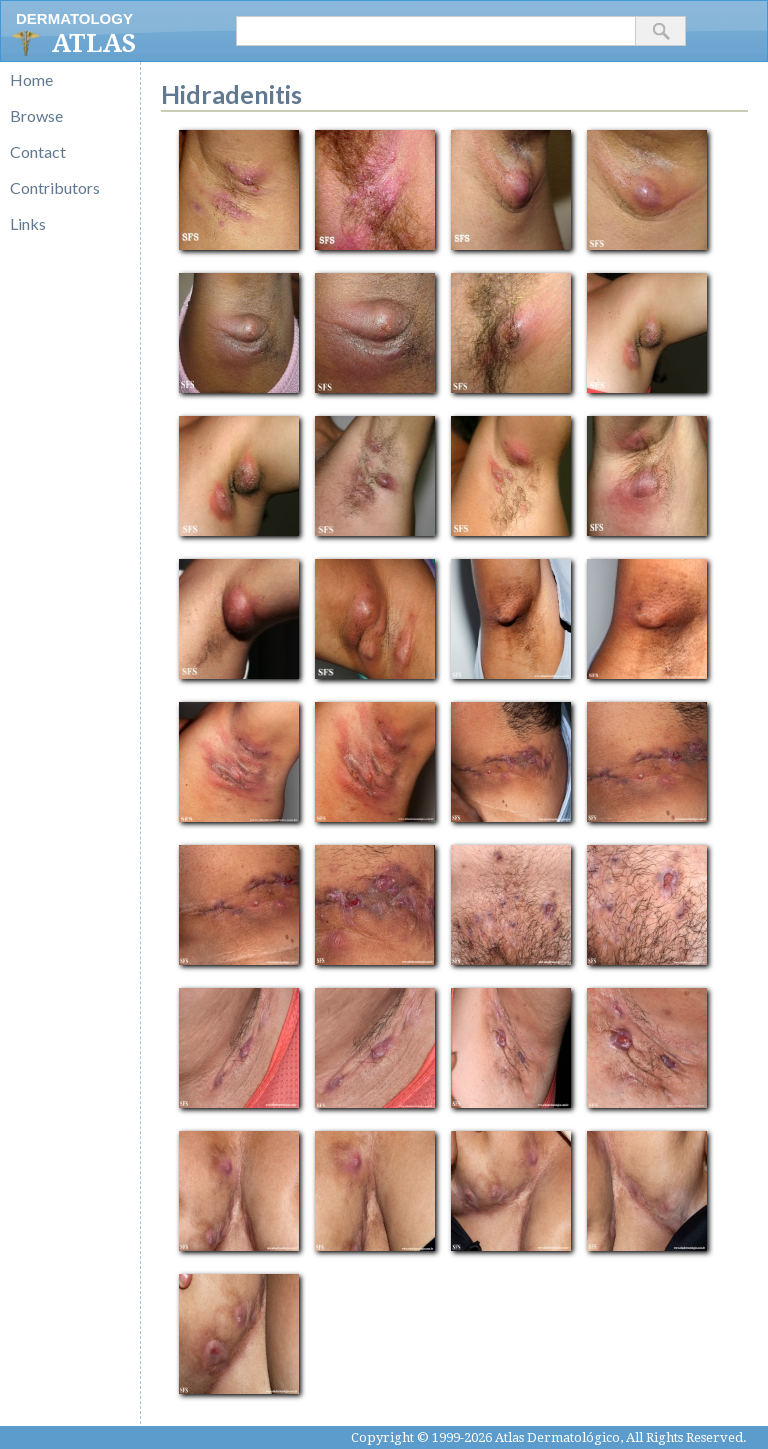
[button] (661, 31)
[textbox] (436, 31)
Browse (36, 115)
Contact (38, 151)
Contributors (55, 187)
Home (31, 79)
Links (28, 223)
